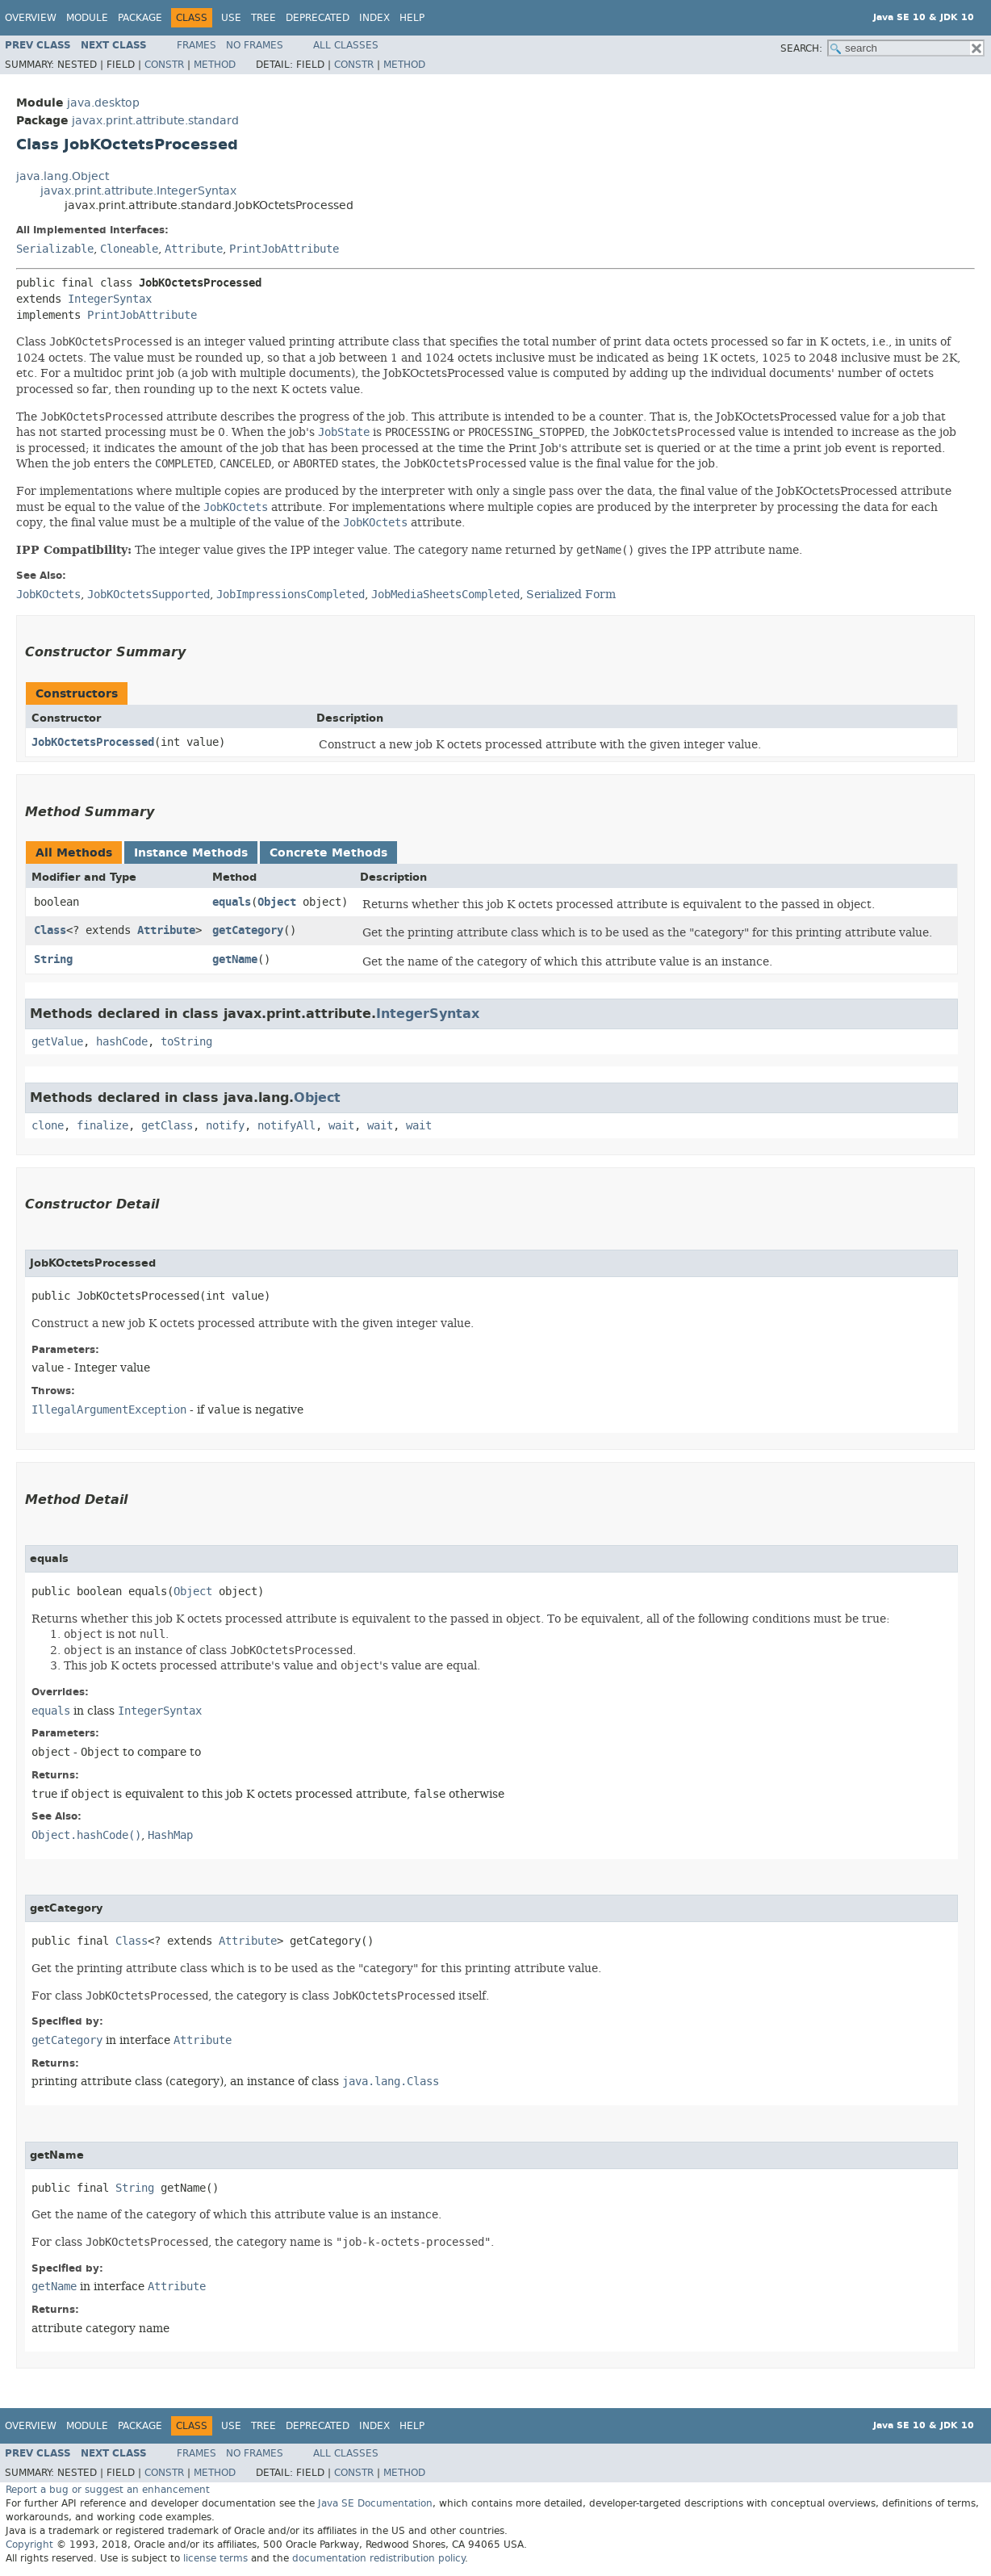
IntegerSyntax (110, 299)
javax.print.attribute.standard (155, 121)
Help (411, 17)
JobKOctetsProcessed (92, 742)
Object (276, 902)
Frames (196, 45)
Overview (30, 17)
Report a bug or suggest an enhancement (108, 2489)
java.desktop (103, 103)
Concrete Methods (328, 853)
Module (87, 17)
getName (234, 959)
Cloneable (129, 249)
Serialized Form (571, 594)
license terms (215, 2558)
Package (140, 17)
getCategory (247, 930)
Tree (263, 17)
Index (374, 17)
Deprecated (317, 17)
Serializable (55, 249)
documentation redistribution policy (378, 2558)
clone (47, 1126)
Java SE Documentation (375, 2503)
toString (186, 1042)
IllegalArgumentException (108, 1410)
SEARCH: (801, 48)
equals (231, 902)
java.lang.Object (62, 176)
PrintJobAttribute (284, 249)
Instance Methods (191, 853)
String (53, 959)
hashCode (122, 1042)
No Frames (254, 45)
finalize (102, 1126)
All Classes (345, 45)
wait (341, 1126)
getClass (167, 1126)
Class (50, 930)
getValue (57, 1042)
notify (225, 1126)
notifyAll (286, 1126)
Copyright (29, 2544)
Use (231, 17)
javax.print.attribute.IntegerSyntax (138, 191)
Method (215, 64)
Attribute (194, 249)
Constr (164, 64)
